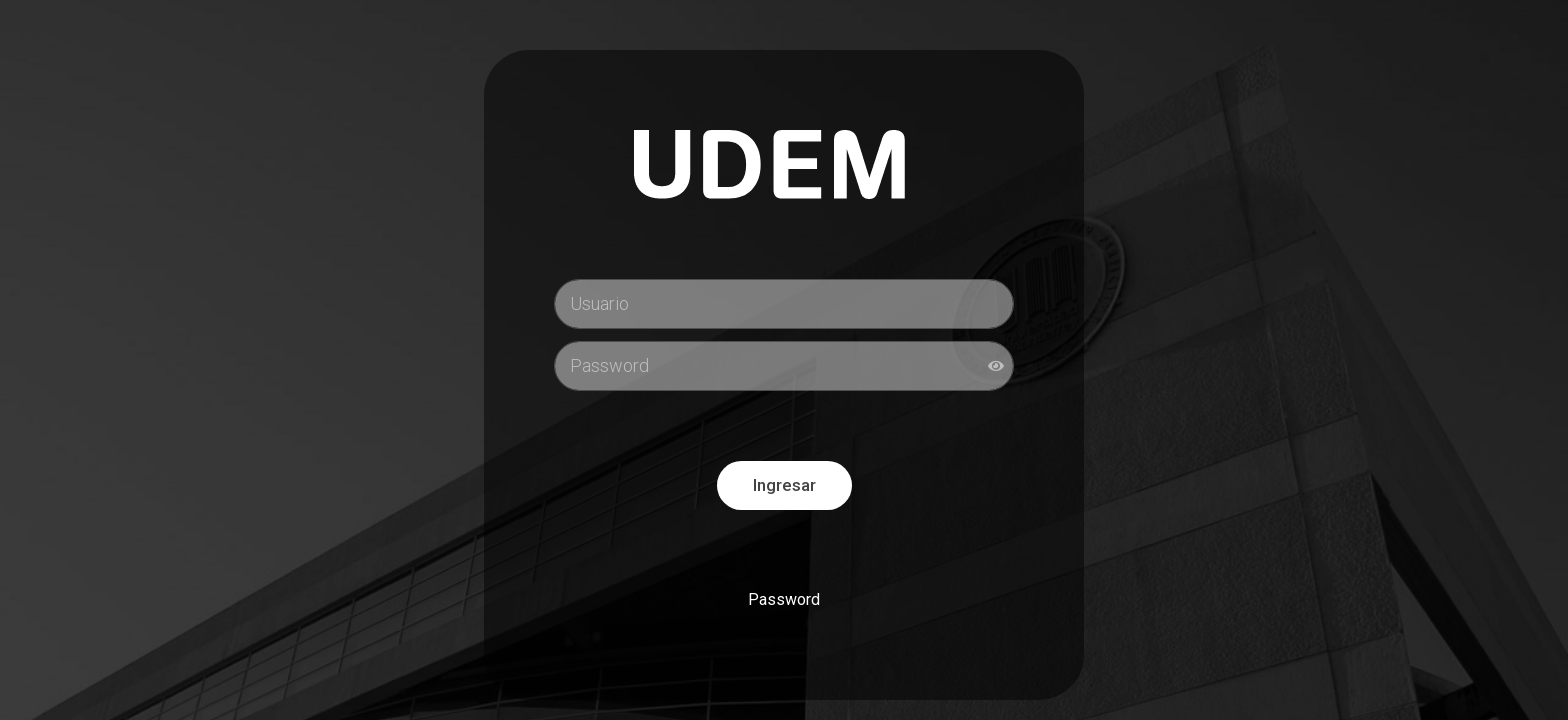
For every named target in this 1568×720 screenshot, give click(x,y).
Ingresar (784, 485)
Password (784, 599)
